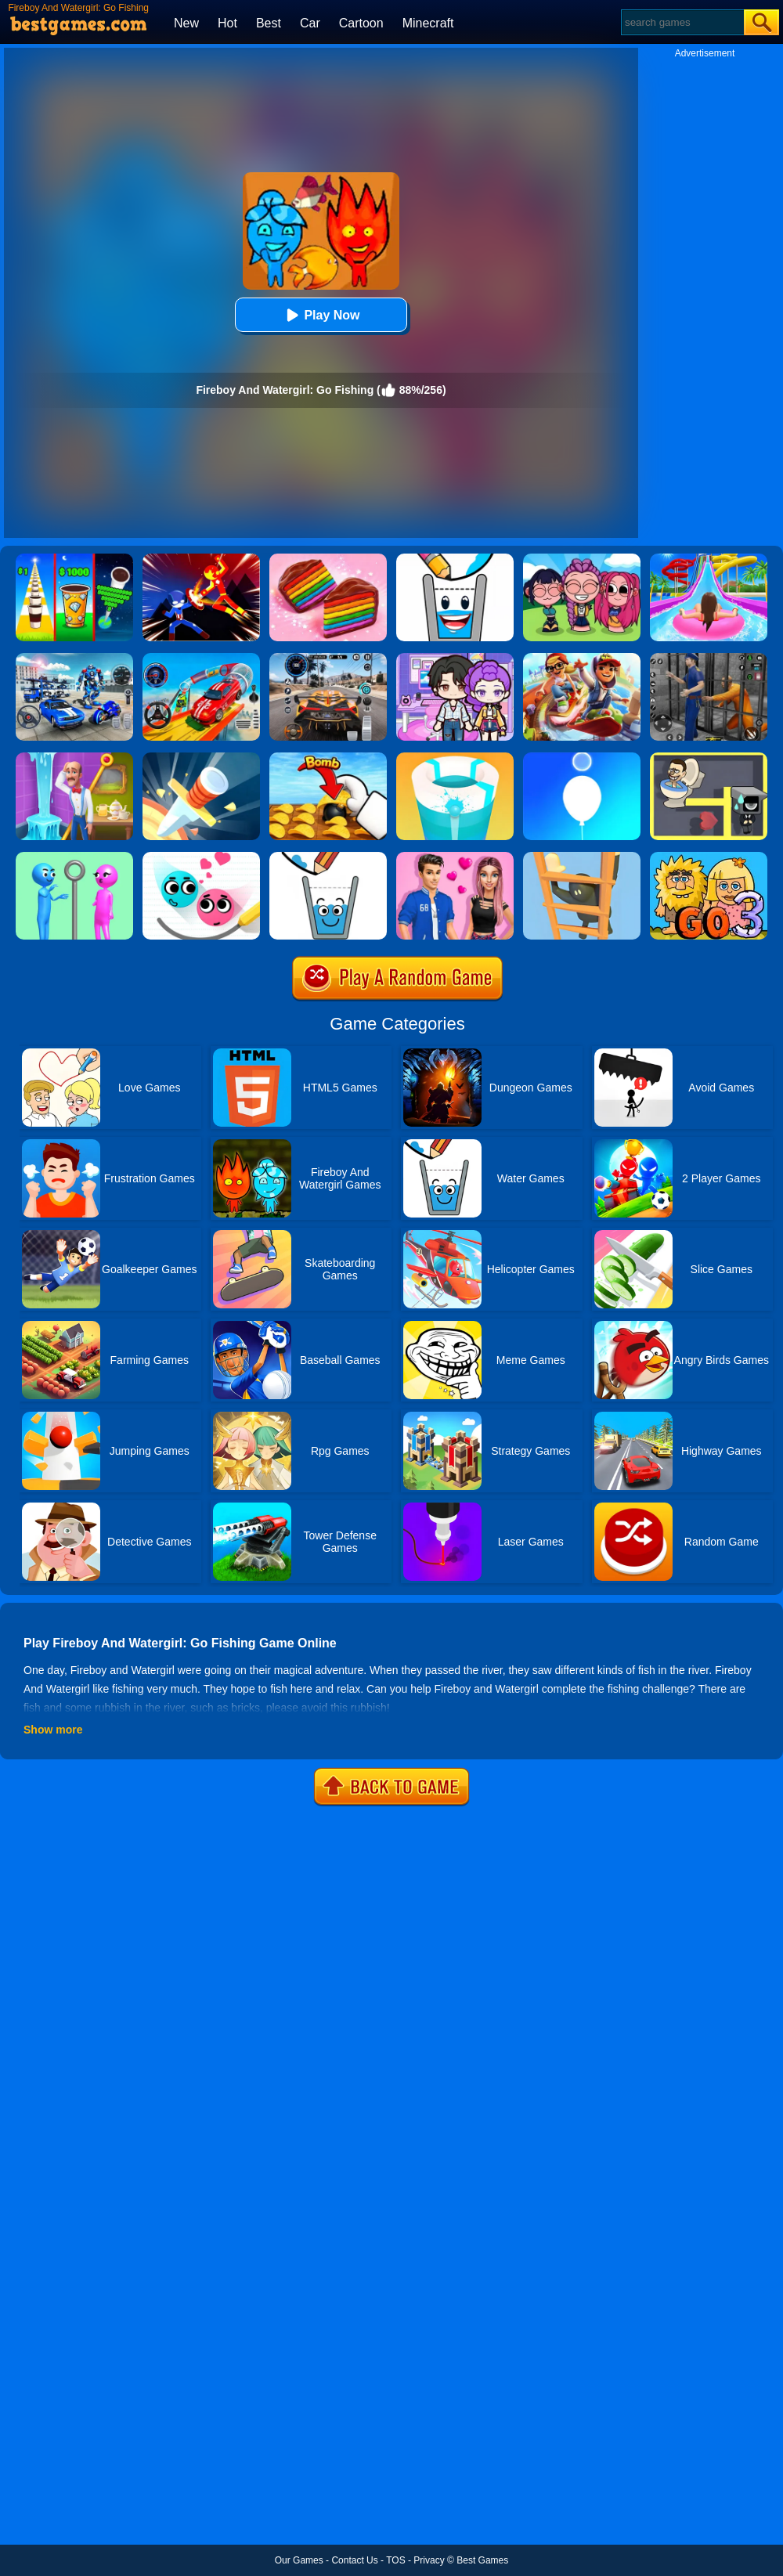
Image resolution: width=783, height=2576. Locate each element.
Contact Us (354, 2560)
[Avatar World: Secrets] (455, 658)
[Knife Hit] (201, 757)
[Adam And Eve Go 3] (708, 857)
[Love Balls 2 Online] (201, 857)
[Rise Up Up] (581, 757)
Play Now (320, 315)
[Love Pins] (74, 857)
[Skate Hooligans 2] (581, 658)
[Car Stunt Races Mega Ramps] (201, 658)
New (186, 23)
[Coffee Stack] (74, 559)
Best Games (482, 2560)
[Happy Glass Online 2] (328, 857)
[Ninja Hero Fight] (201, 559)
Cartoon (361, 23)
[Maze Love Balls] (708, 757)
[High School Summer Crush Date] (455, 857)
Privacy (428, 2560)
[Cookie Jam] (328, 559)
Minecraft (428, 23)
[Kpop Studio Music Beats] (581, 559)
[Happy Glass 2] (455, 559)
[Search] (681, 22)
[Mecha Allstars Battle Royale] (74, 658)
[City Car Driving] (328, 658)
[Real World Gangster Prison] (708, 658)
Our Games (299, 2560)
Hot (227, 23)
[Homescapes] (74, 757)
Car (310, 23)
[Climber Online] (581, 857)
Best (268, 23)
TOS (395, 2560)
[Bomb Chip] (328, 757)
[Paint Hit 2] (455, 757)
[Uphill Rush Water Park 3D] (708, 559)
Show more (52, 1729)
